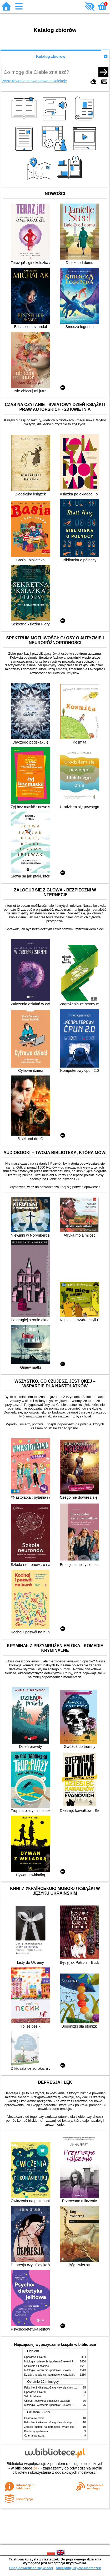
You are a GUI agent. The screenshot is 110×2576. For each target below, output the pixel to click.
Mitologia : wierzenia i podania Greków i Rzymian (53, 2361)
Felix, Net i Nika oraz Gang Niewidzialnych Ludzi (52, 2387)
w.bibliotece (24, 2468)
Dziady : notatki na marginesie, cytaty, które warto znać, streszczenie (64, 2374)
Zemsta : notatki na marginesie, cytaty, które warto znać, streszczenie (65, 2426)
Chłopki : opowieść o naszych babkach (47, 2400)
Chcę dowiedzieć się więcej (31, 2568)
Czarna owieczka (34, 2418)
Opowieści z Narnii (35, 2357)
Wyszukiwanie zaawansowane (27, 81)
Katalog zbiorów (50, 56)
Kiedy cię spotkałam (36, 2431)
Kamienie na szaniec (36, 2366)
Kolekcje (60, 81)
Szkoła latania (32, 2396)
